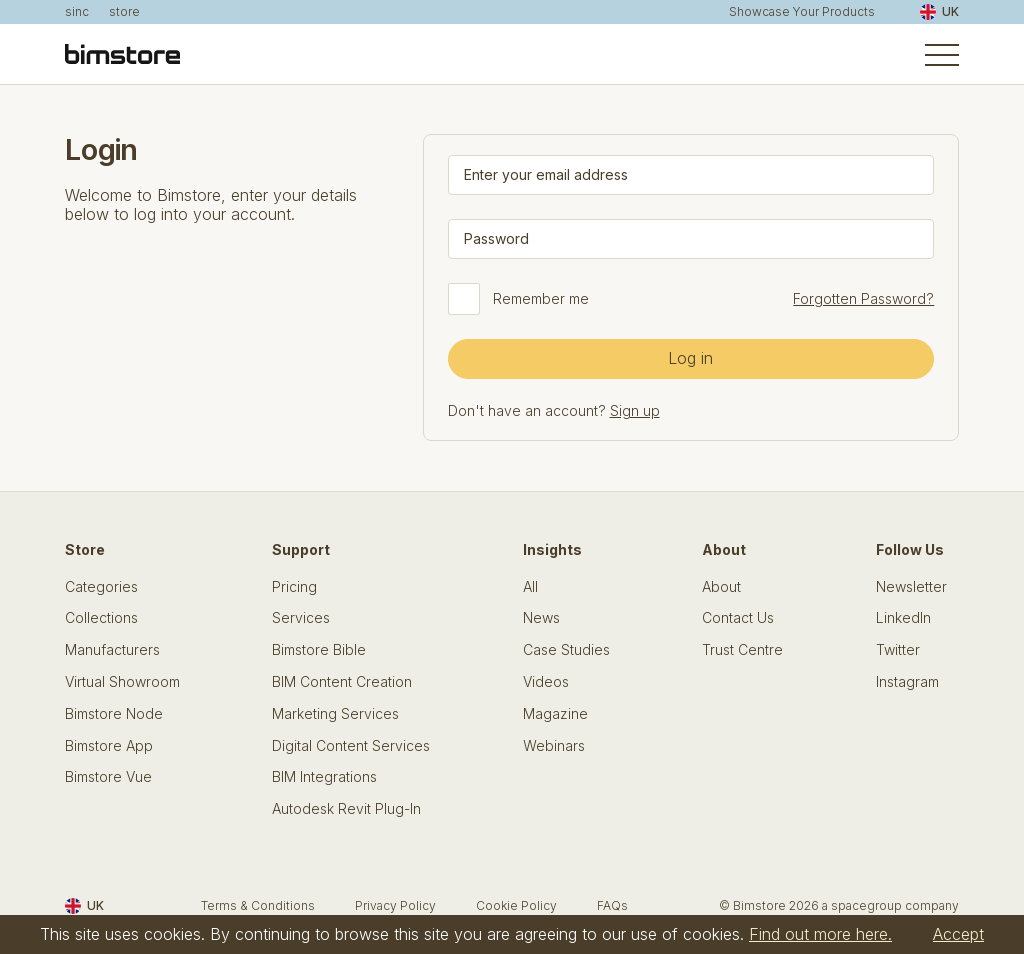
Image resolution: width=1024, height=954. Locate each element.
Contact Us (738, 618)
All (530, 587)
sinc (77, 12)
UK (939, 12)
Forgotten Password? (863, 298)
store (124, 12)
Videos (546, 682)
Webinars (554, 746)
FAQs (612, 905)
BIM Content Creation (342, 682)
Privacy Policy (395, 905)
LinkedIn (903, 618)
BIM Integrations (324, 777)
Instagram (907, 682)
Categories (101, 587)
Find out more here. (820, 934)
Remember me (541, 299)
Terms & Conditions (258, 905)
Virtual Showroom (122, 682)
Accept (958, 934)
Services (301, 618)
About (721, 587)
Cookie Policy (516, 905)
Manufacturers (112, 650)
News (541, 618)
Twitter (898, 650)
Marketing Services (335, 714)
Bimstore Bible (319, 650)
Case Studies (566, 650)
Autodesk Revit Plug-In (346, 809)
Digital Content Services (351, 746)
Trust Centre (742, 650)
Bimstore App (109, 746)
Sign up (635, 410)
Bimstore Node (114, 714)
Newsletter (911, 587)
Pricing (294, 587)
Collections (101, 618)
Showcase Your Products (802, 12)
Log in (690, 358)
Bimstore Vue (108, 777)
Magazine (555, 714)
